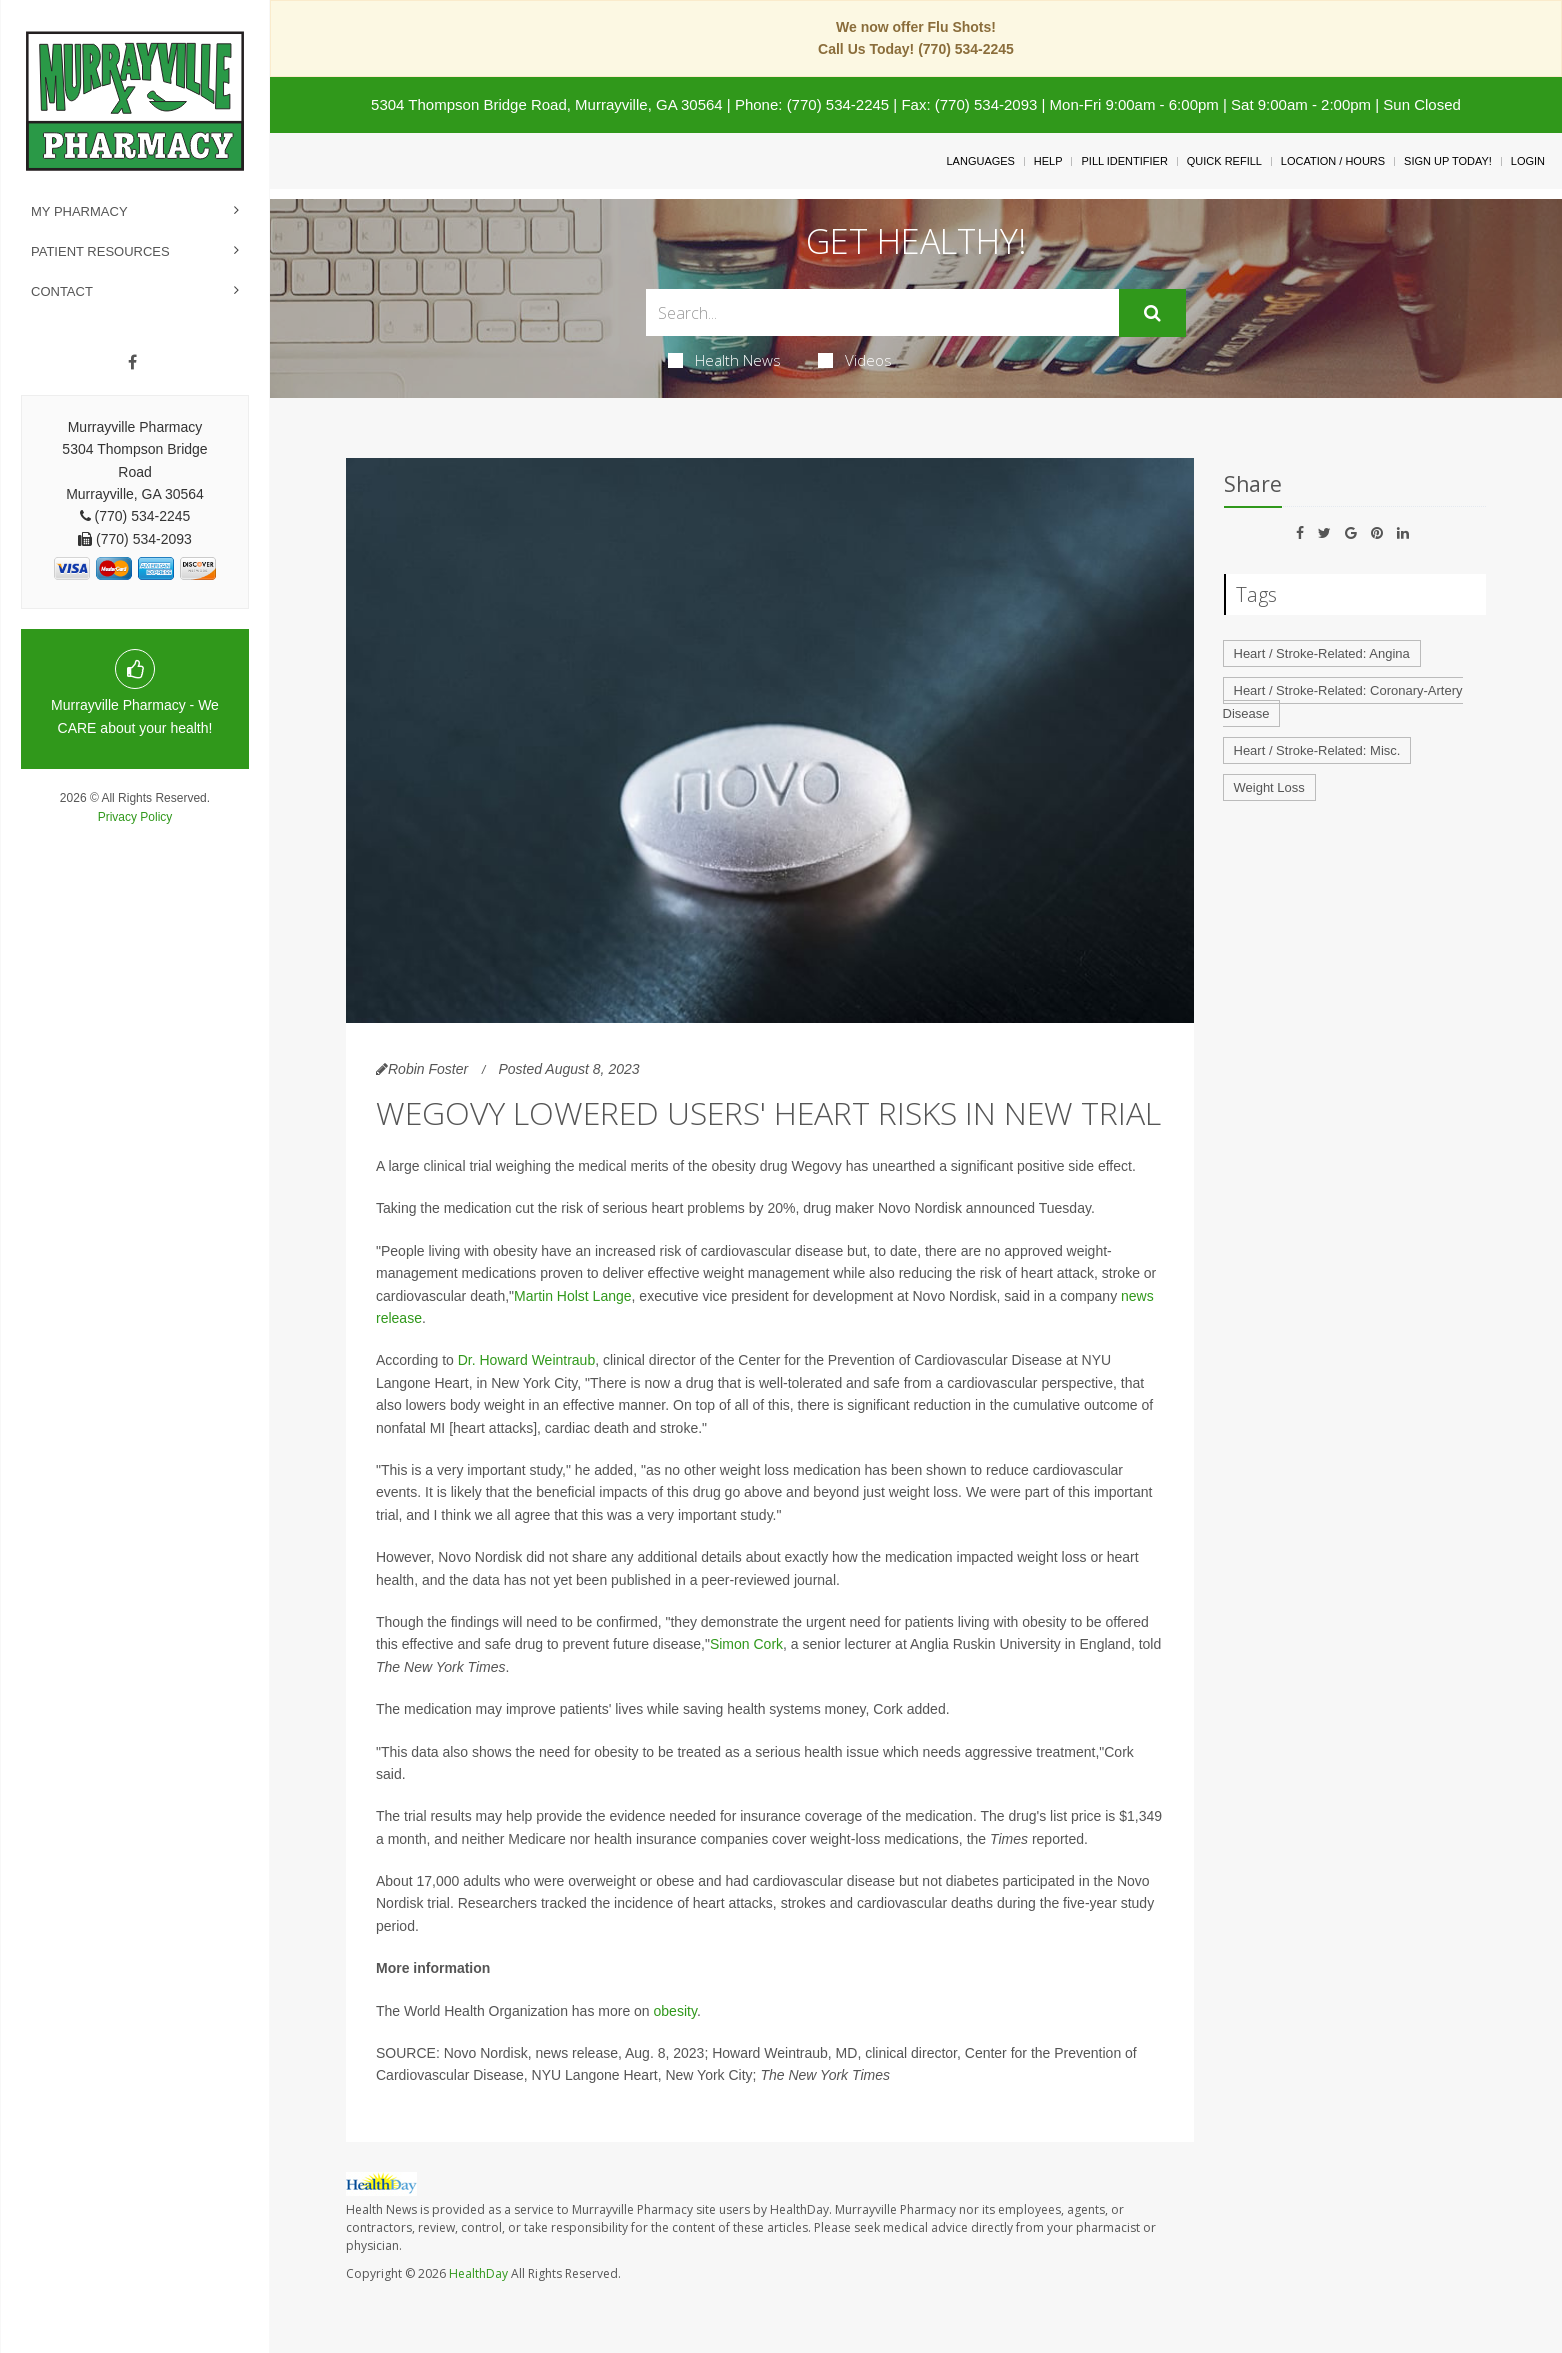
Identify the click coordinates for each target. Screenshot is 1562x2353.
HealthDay (478, 2273)
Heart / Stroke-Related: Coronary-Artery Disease (1343, 702)
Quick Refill (1224, 161)
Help (1048, 161)
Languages (980, 161)
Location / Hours (1333, 161)
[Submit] (1152, 313)
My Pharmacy (79, 211)
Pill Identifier (1124, 161)
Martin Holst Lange (573, 1296)
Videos (855, 360)
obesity (675, 2011)
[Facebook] (132, 363)
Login (1528, 161)
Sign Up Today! (1448, 161)
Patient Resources (100, 251)
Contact (62, 291)
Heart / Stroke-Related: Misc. (1317, 750)
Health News (724, 360)
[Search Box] (882, 312)
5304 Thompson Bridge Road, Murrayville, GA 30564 (547, 104)
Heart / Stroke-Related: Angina (1322, 653)
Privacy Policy (135, 817)
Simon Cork (746, 1644)
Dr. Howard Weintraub (526, 1360)
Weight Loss (1269, 787)
